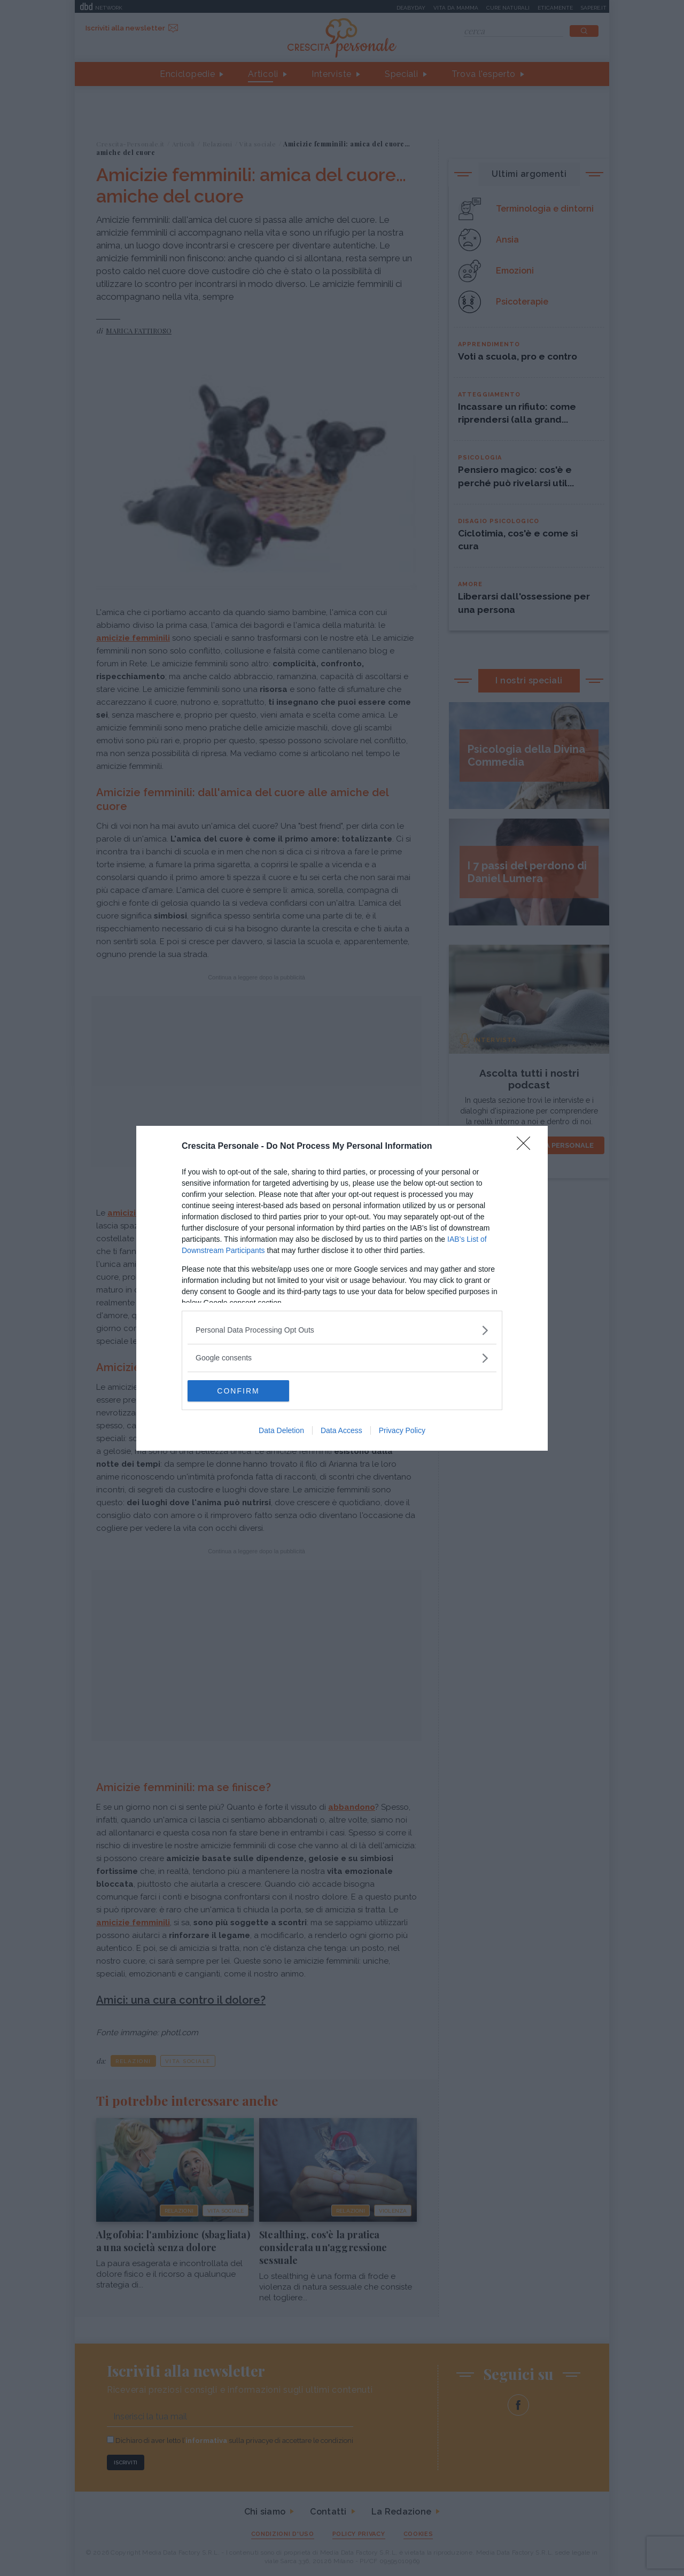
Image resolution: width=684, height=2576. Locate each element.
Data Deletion (281, 1430)
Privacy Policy (402, 1430)
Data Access (341, 1430)
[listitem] (342, 1330)
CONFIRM (238, 1391)
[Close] (527, 1147)
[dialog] (342, 1288)
